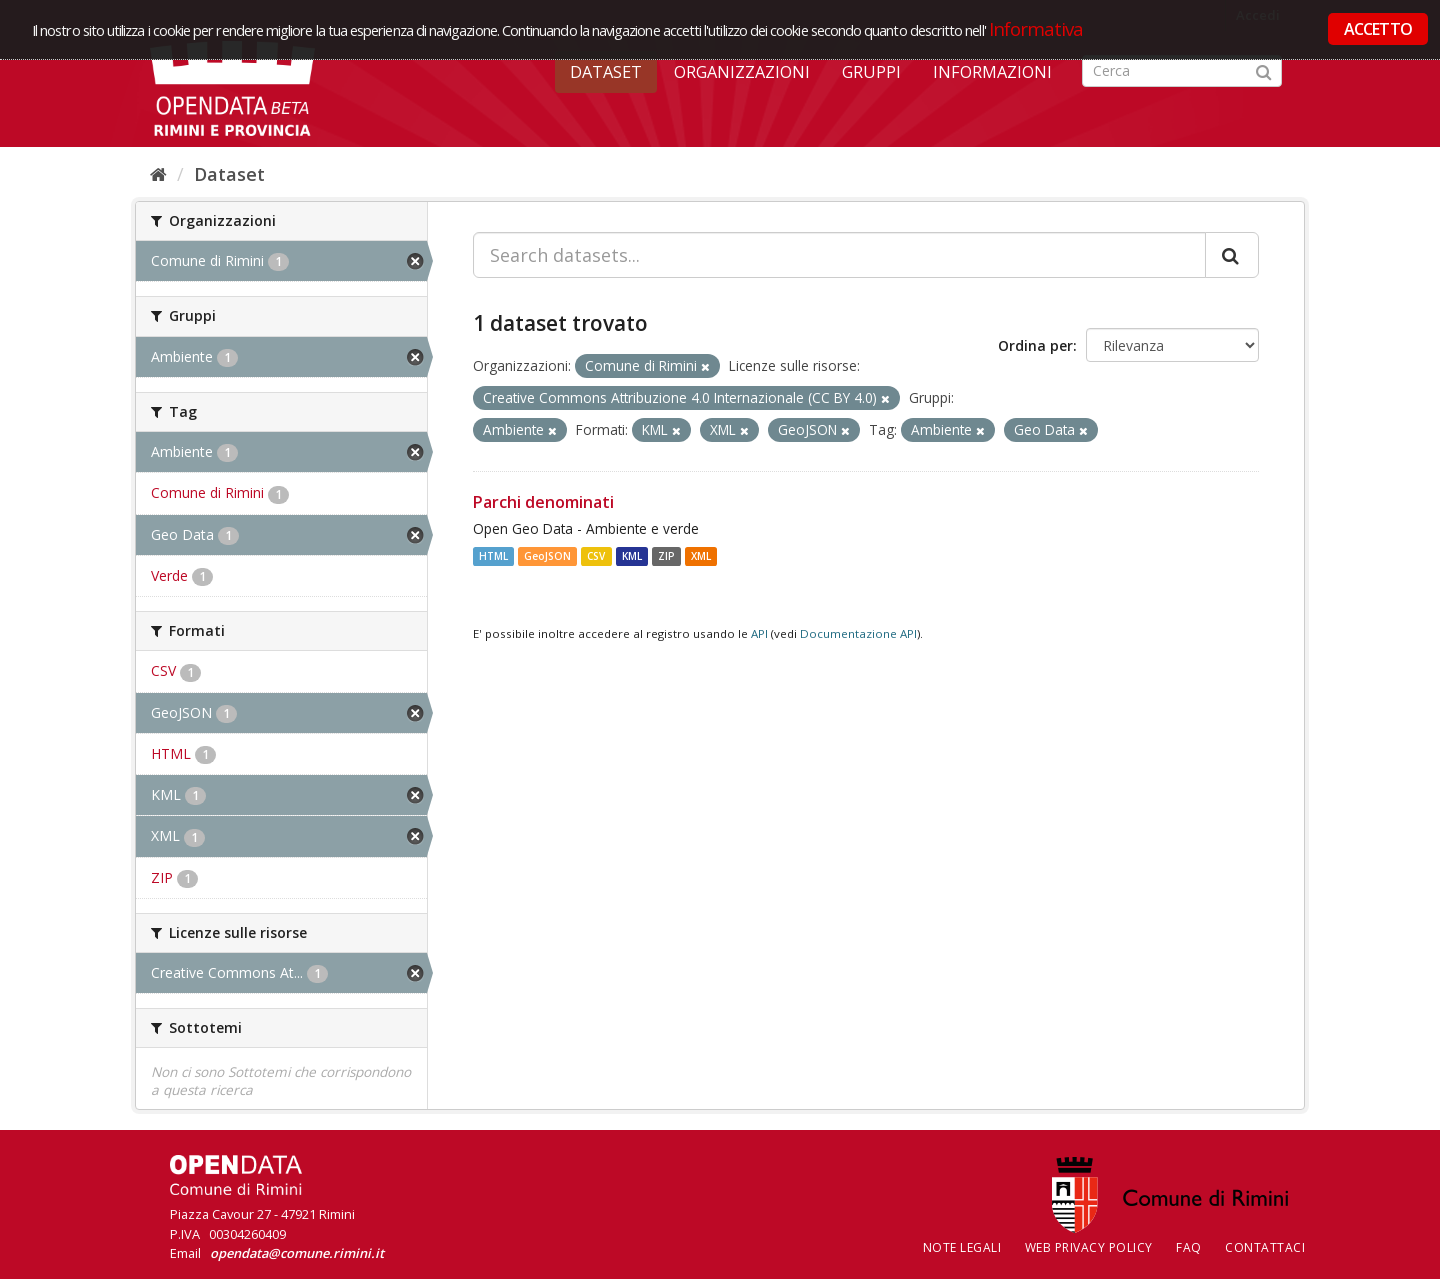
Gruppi (871, 72)
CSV (596, 556)
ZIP (666, 556)
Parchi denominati (543, 502)
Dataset (606, 72)
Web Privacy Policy (1089, 1247)
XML (701, 556)
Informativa (1036, 28)
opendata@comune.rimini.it (297, 1253)
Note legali (962, 1247)
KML (632, 556)
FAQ (1189, 1247)
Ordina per (1035, 345)
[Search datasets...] (839, 255)
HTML (493, 556)
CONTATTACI (1265, 1247)
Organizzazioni (742, 72)
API (759, 633)
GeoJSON (547, 556)
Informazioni (992, 72)
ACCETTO (1378, 29)
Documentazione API (858, 633)
